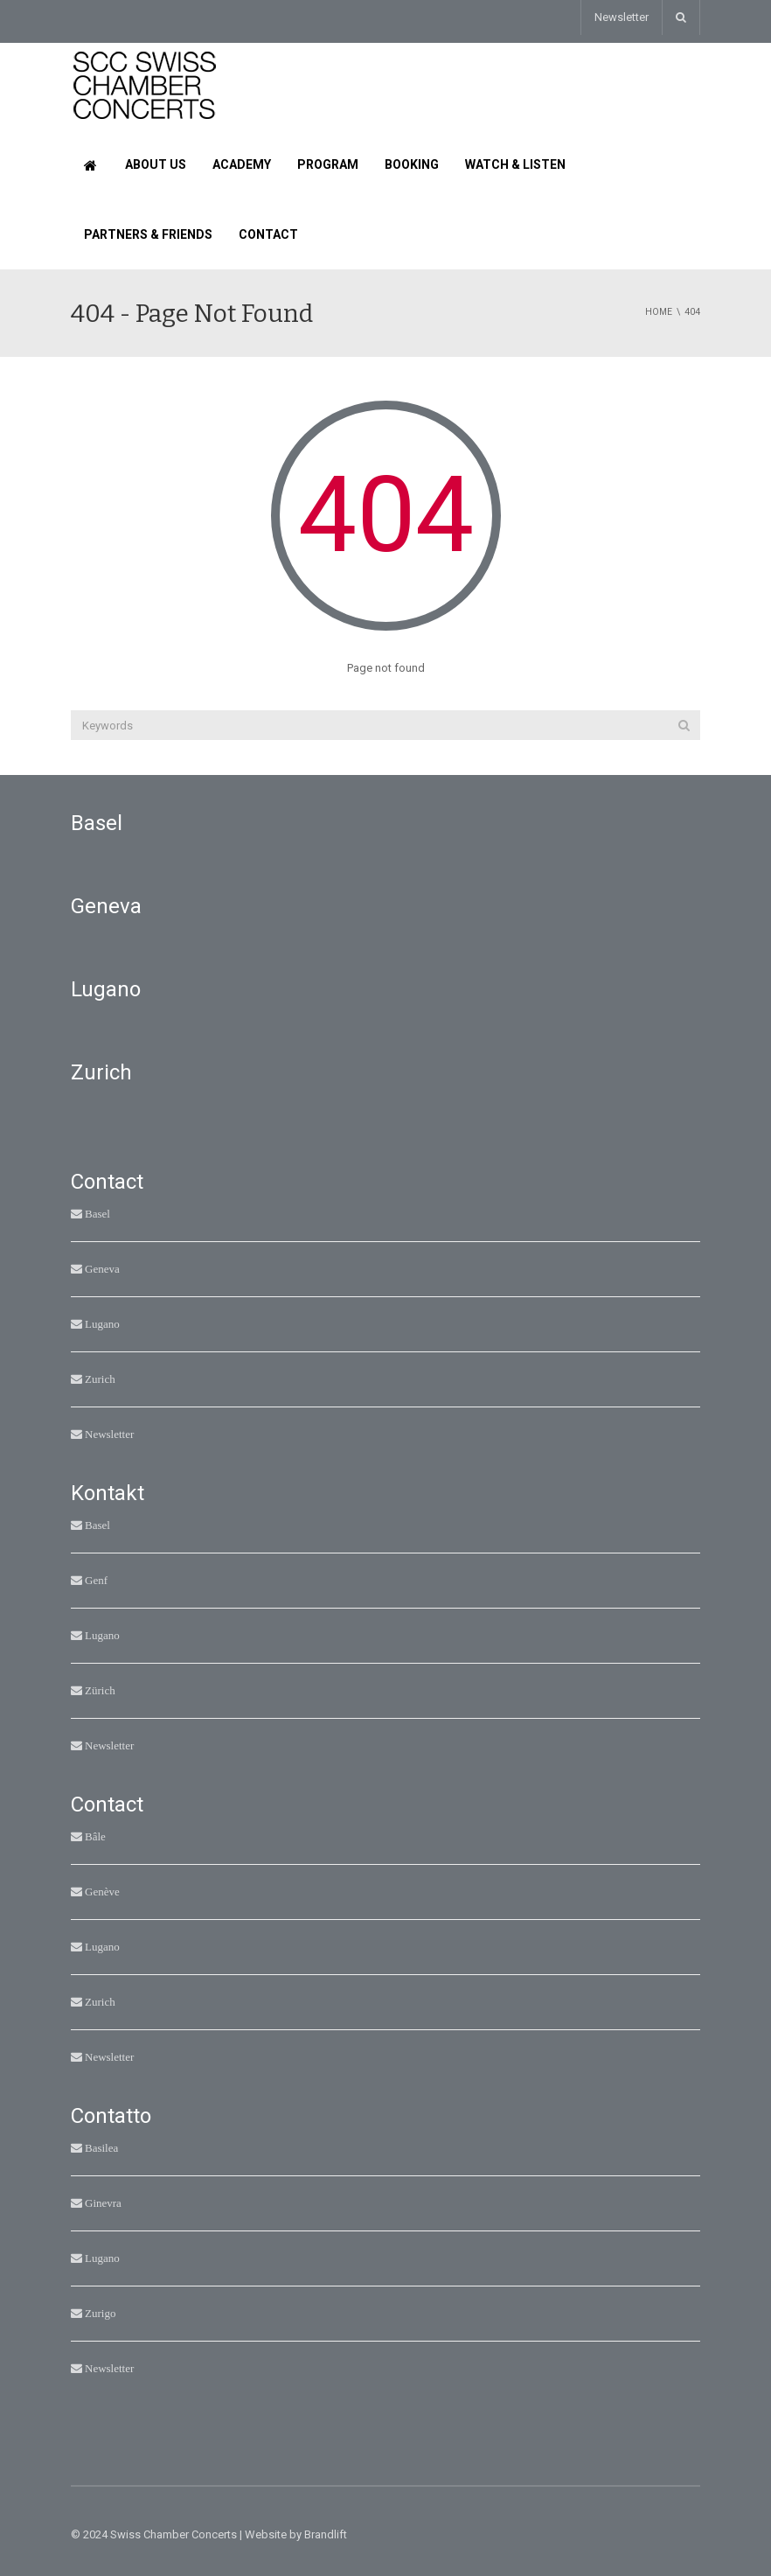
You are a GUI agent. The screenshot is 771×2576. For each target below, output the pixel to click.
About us (155, 164)
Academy (241, 164)
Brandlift (325, 2534)
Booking (412, 164)
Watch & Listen (515, 164)
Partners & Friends (148, 234)
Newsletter (621, 17)
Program (327, 164)
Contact (268, 234)
